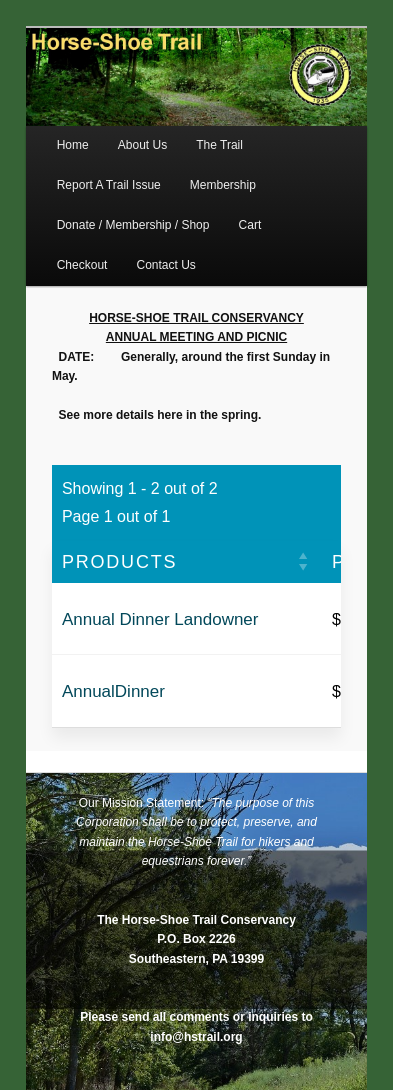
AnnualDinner (113, 691)
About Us (142, 145)
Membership (223, 185)
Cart (250, 225)
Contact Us (166, 265)
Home (73, 145)
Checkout (82, 265)
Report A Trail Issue (109, 185)
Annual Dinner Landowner (160, 619)
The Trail (219, 145)
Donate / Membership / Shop (133, 225)
